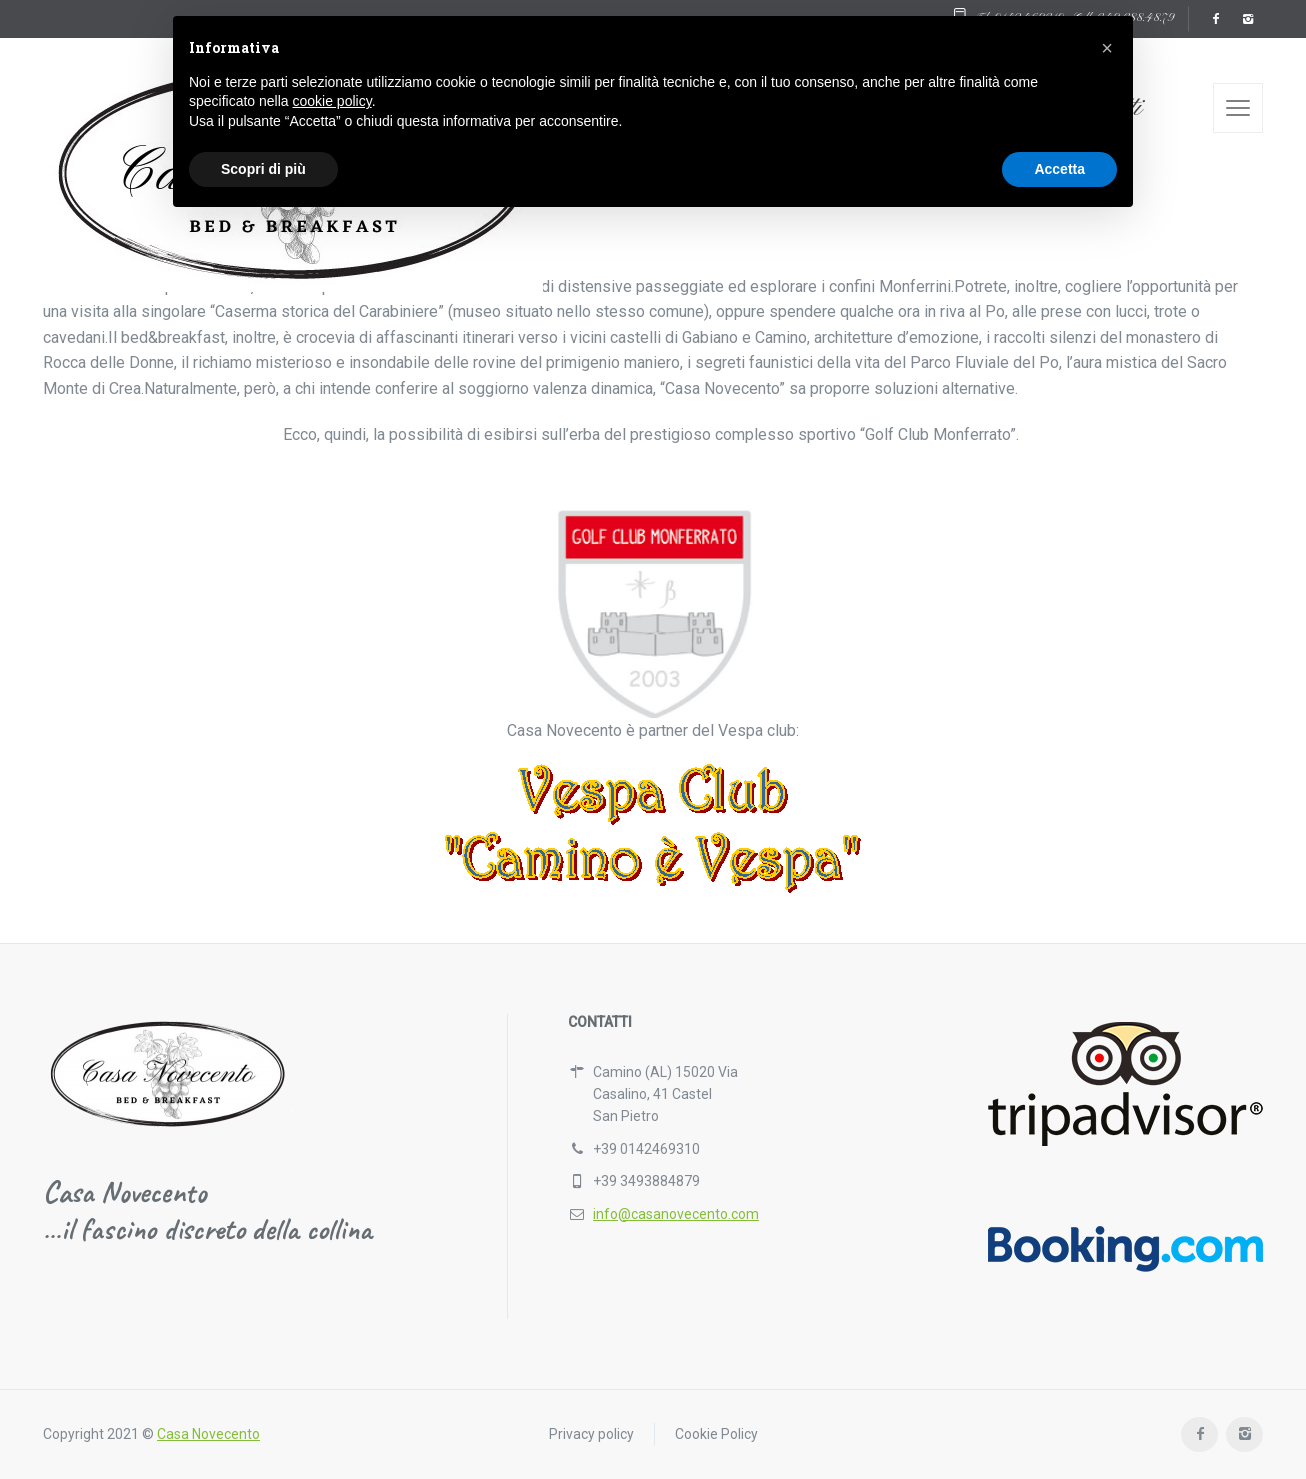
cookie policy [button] (332, 101)
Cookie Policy (716, 1434)
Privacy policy (591, 1434)
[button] (1107, 48)
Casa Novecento (208, 1434)
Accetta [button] (1059, 169)
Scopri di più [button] (263, 169)
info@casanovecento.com (676, 1214)
